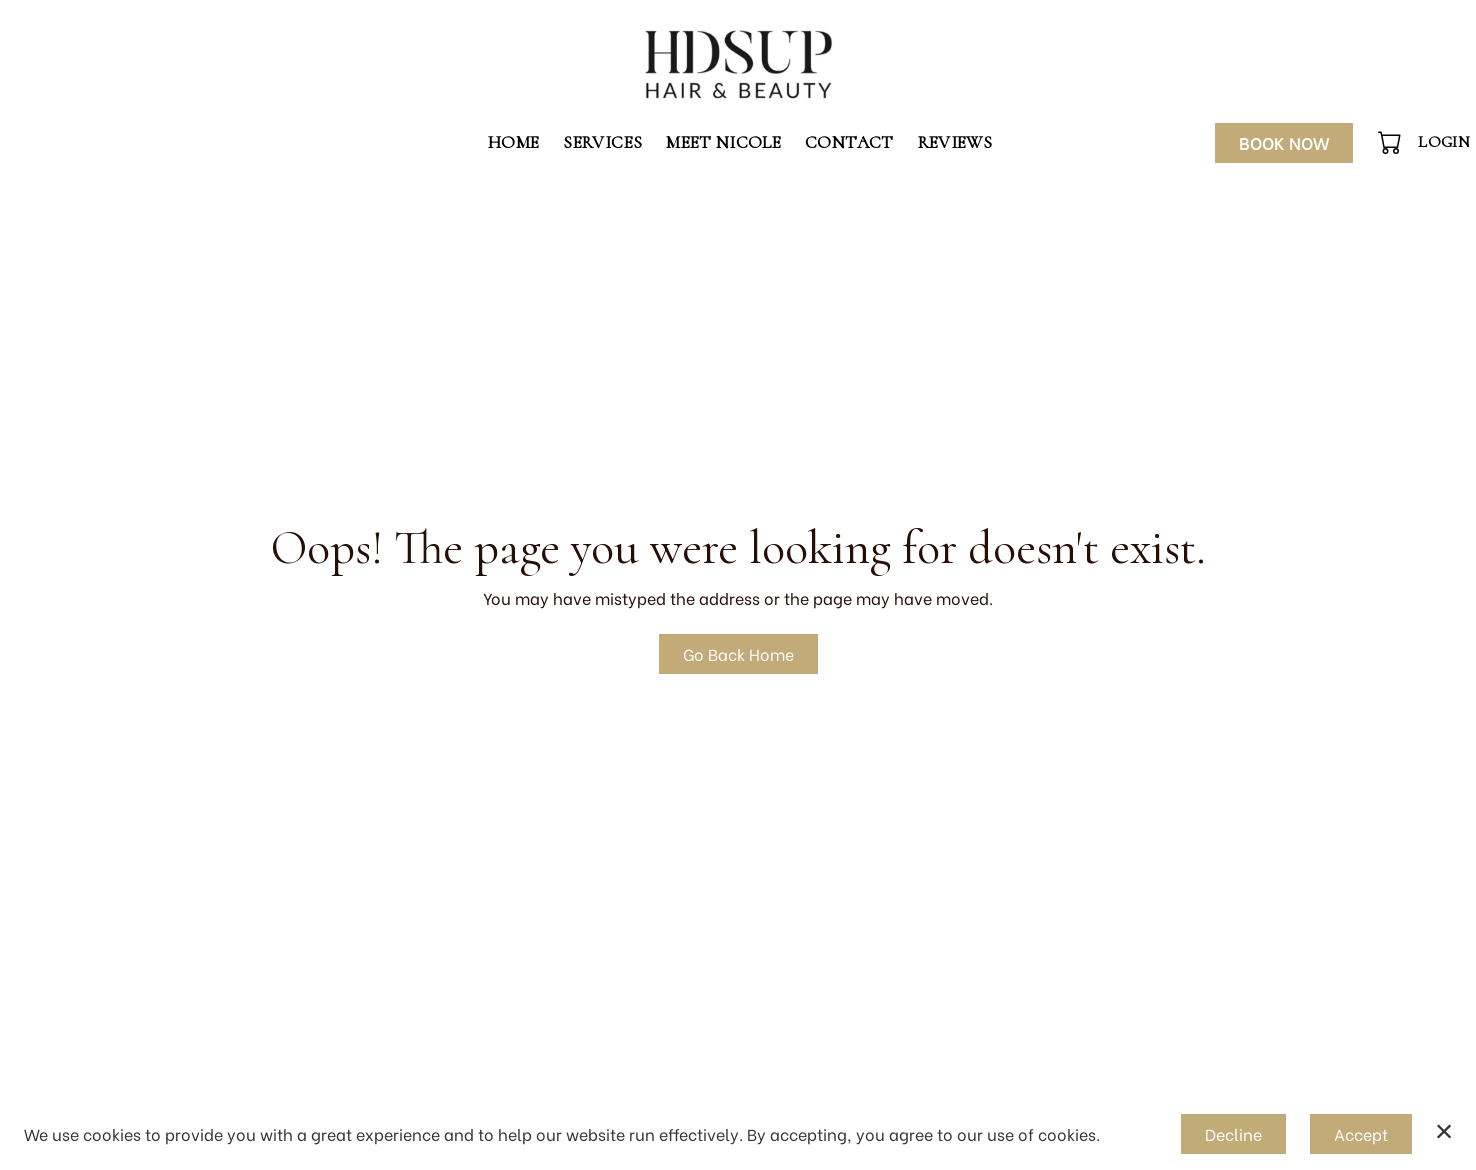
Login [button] (1444, 142)
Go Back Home (738, 653)
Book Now (1284, 142)
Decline (1233, 1133)
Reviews (955, 142)
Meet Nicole (723, 142)
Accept (1361, 1133)
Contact (849, 142)
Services (602, 142)
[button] (1391, 142)
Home (513, 142)
